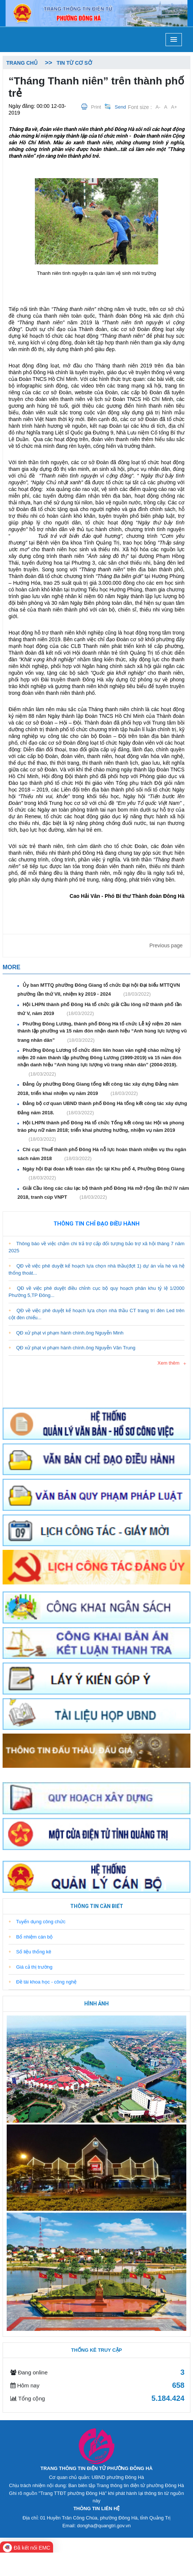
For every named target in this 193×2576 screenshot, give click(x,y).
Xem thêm (168, 1363)
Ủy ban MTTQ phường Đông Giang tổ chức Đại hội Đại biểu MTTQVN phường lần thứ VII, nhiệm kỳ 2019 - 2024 (98, 990)
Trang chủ (21, 63)
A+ (174, 107)
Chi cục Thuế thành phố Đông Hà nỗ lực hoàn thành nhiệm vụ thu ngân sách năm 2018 (101, 1154)
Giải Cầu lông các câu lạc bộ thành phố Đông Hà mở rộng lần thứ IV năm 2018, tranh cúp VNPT (103, 1193)
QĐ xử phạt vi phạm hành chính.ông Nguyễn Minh (66, 1333)
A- (158, 107)
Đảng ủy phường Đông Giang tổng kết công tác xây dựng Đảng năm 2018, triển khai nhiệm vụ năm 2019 (98, 1089)
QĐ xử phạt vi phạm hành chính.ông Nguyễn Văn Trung (72, 1347)
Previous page (166, 945)
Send (120, 107)
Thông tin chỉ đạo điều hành (96, 1223)
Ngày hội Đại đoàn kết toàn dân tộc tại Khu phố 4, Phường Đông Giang (102, 1174)
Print (96, 107)
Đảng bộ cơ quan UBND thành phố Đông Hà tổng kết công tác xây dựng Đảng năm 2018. (102, 1108)
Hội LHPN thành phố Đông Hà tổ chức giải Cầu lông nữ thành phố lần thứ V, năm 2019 (99, 1009)
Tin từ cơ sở (74, 63)
